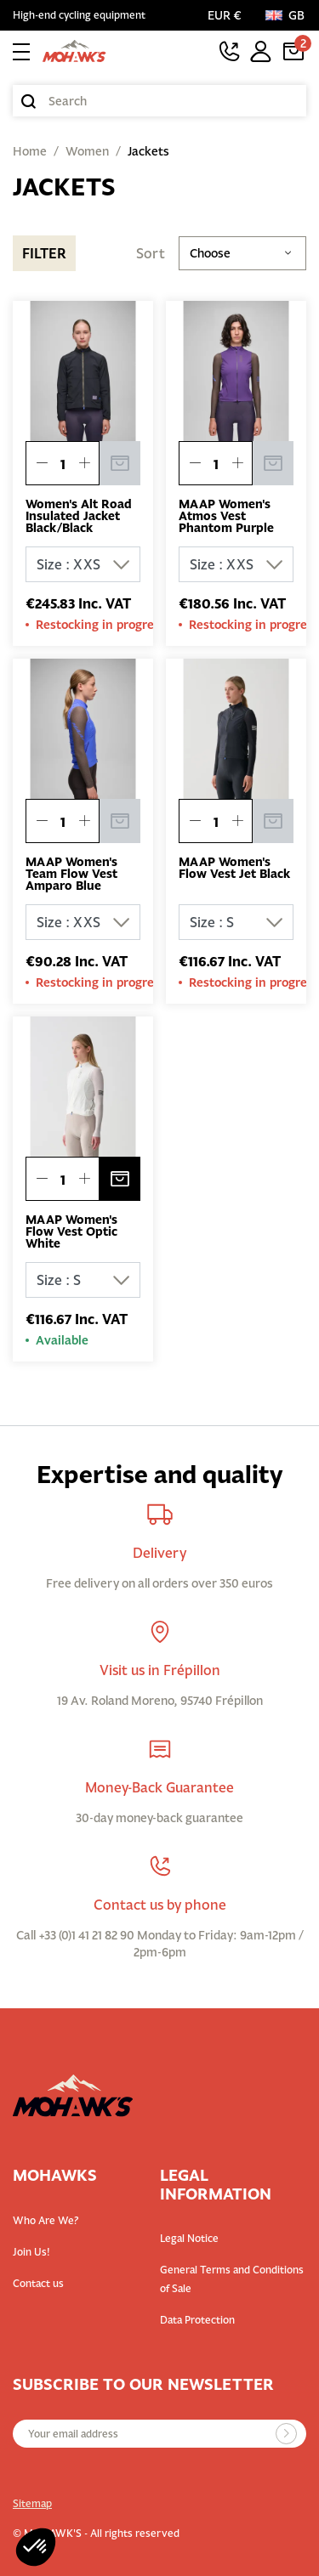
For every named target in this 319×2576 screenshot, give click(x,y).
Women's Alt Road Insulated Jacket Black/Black (79, 516)
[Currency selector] (228, 15)
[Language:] (285, 15)
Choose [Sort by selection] (242, 253)
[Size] (83, 564)
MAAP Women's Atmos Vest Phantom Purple (226, 516)
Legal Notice (189, 2238)
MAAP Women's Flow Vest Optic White (71, 1231)
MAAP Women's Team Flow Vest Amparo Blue (71, 874)
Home (30, 151)
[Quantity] (62, 464)
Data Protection (197, 2319)
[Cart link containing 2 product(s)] (293, 51)
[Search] (159, 100)
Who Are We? (46, 2220)
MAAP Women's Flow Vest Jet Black (234, 868)
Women (87, 151)
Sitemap (32, 2503)
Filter (44, 253)
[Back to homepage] (74, 51)
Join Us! (31, 2251)
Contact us (38, 2283)
